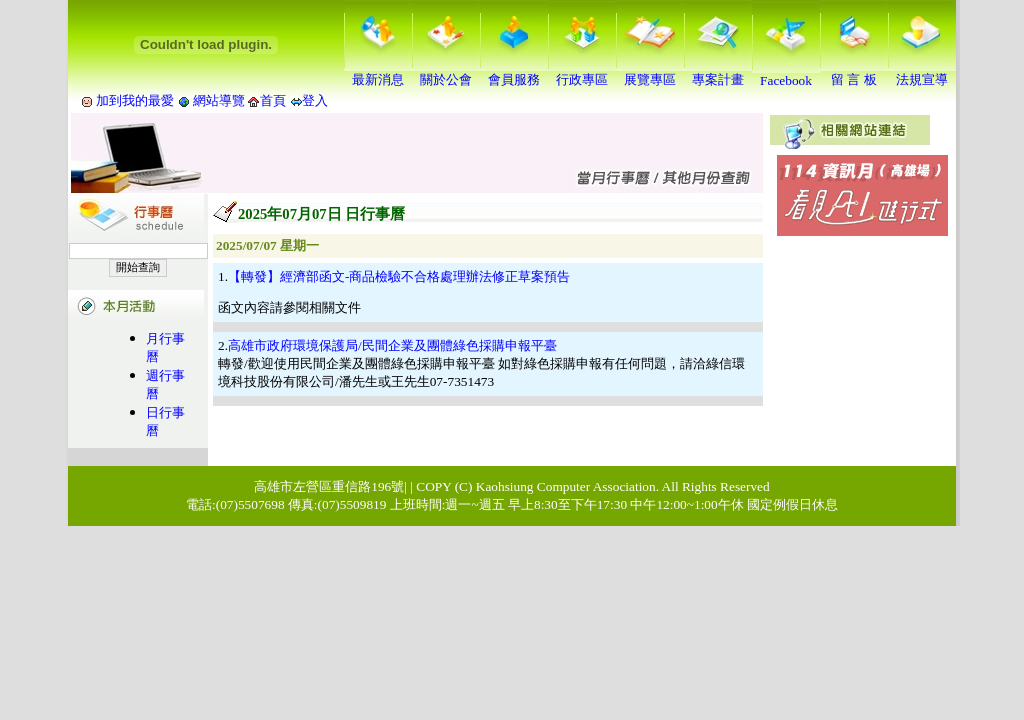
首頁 (273, 100)
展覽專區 (650, 73)
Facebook (786, 74)
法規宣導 (922, 73)
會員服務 (514, 73)
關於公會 (446, 73)
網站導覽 (219, 100)
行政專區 (582, 73)
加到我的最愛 (135, 100)
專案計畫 (718, 73)
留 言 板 (854, 73)
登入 (315, 100)
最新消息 (378, 73)
